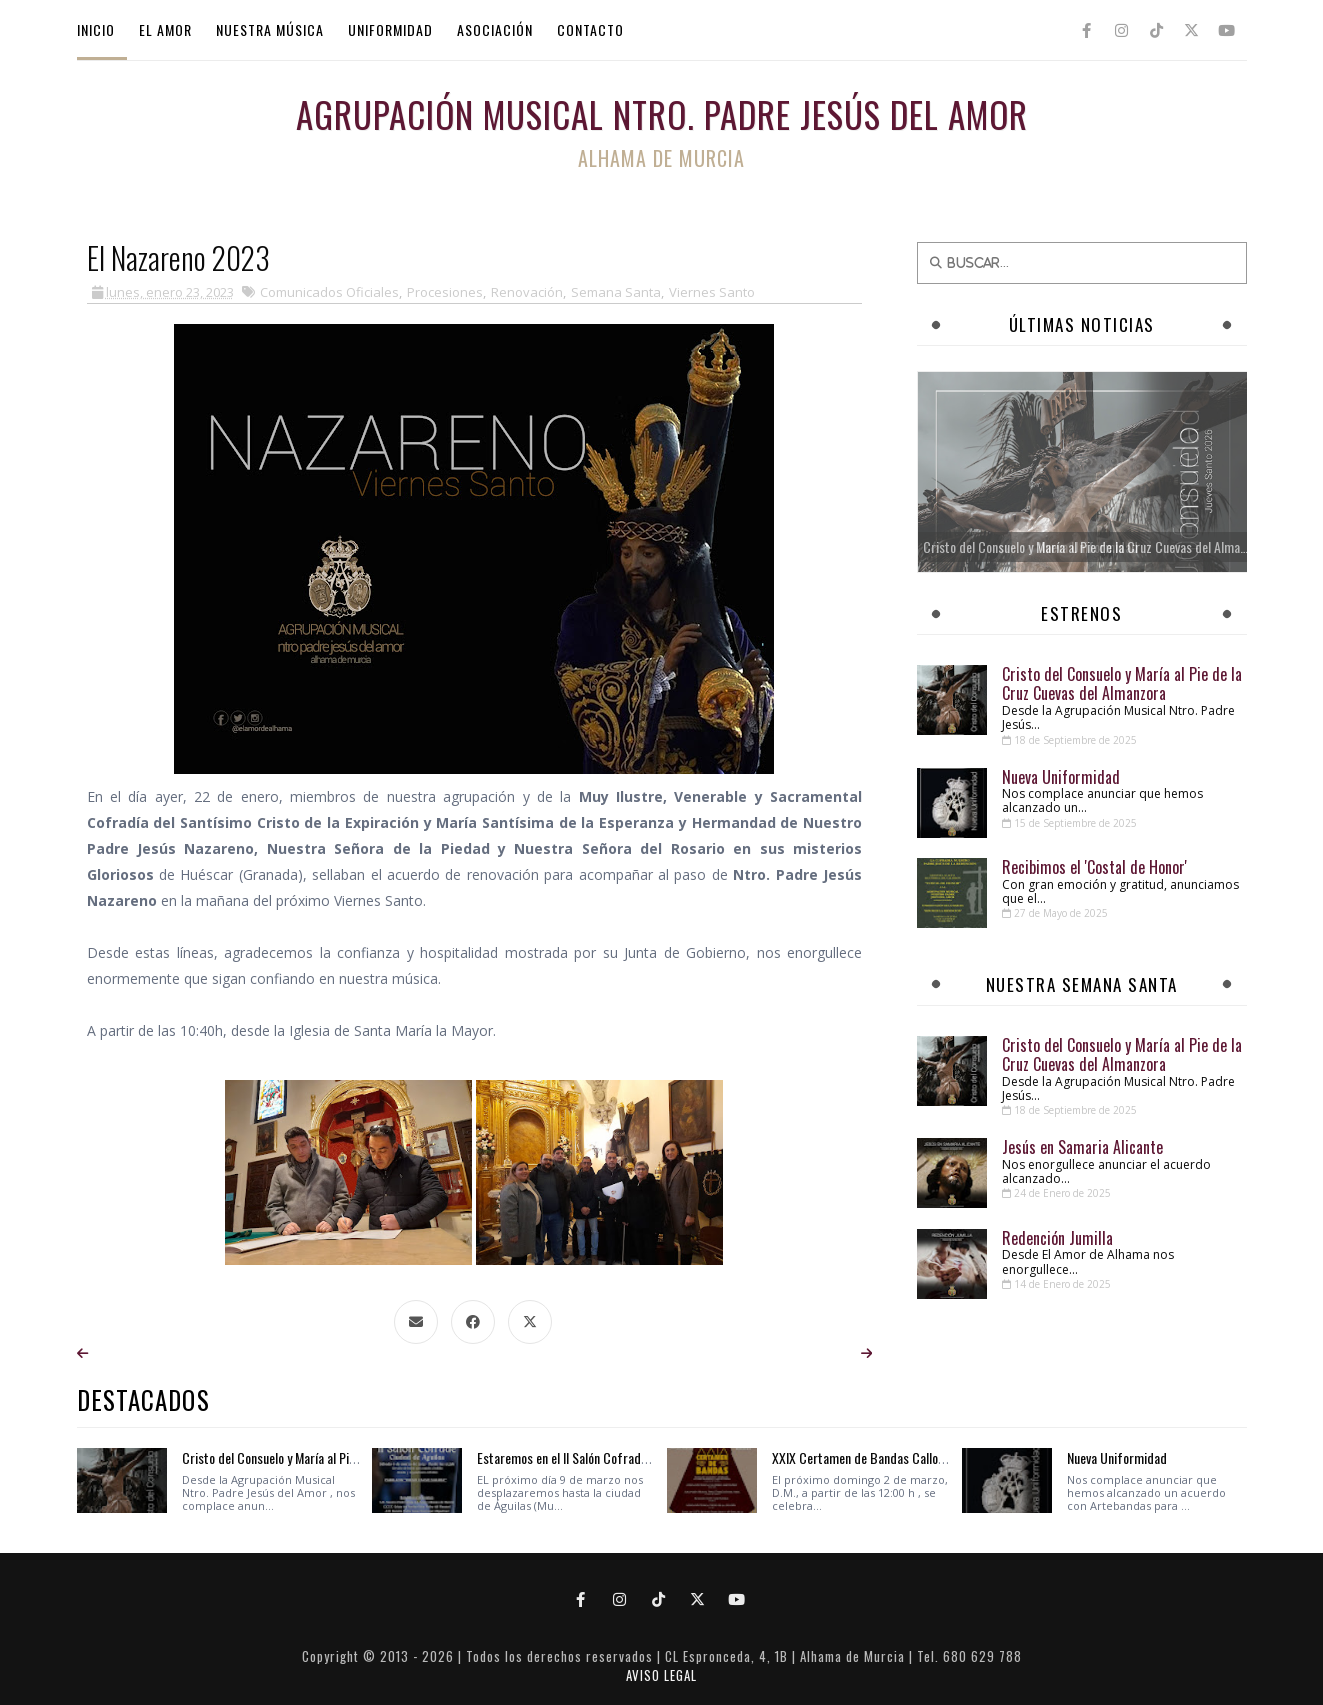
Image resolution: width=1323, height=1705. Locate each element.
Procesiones (445, 292)
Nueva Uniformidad (1061, 777)
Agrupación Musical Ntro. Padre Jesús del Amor (662, 114)
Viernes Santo (712, 292)
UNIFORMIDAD (390, 29)
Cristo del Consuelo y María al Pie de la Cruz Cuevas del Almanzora (1122, 683)
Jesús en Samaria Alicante (1082, 1147)
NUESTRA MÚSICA (270, 29)
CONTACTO (590, 29)
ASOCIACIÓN (495, 29)
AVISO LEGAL (661, 1675)
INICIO (96, 29)
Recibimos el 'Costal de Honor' (1094, 867)
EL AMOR (165, 29)
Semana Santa (616, 292)
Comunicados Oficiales (329, 292)
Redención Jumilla (1057, 1238)
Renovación (527, 292)
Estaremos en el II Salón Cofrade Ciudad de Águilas (610, 1457)
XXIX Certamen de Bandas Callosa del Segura (890, 1457)
